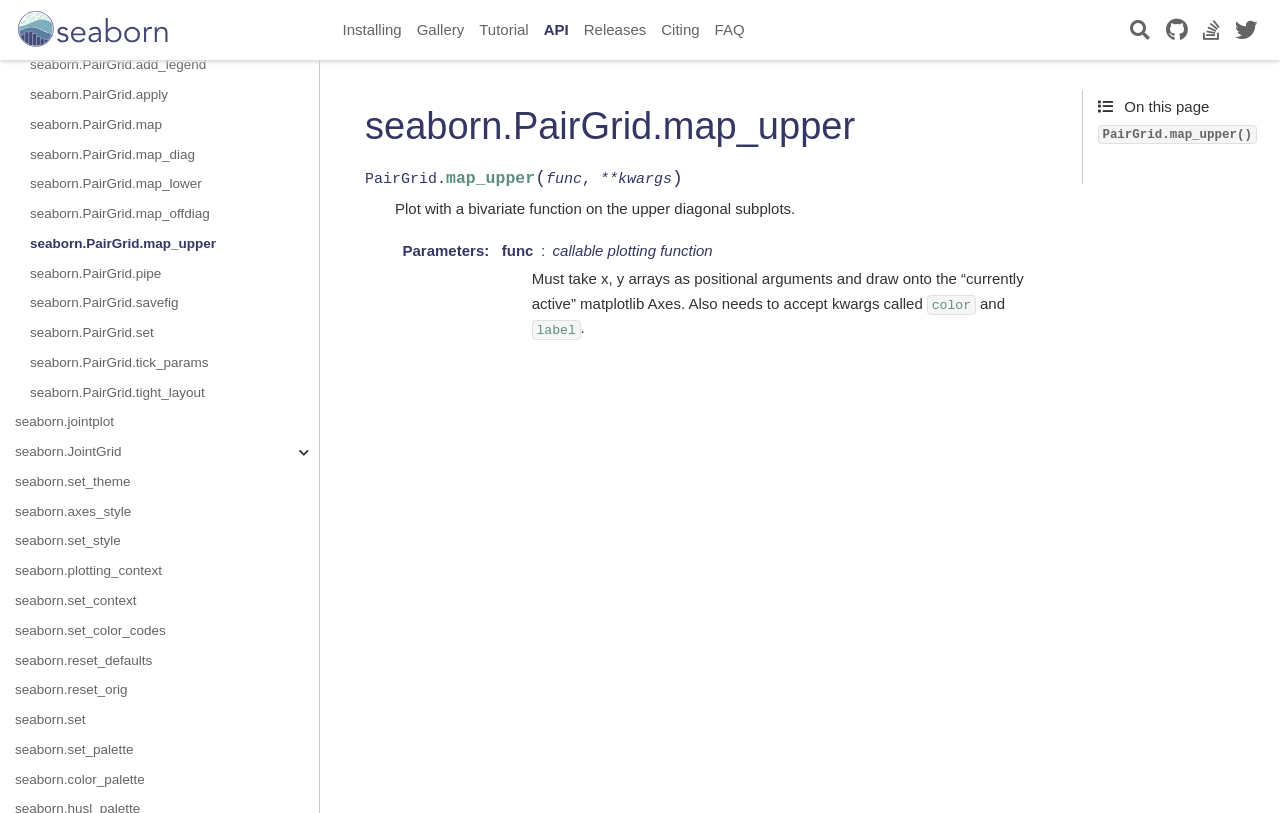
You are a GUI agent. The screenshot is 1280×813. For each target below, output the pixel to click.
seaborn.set (50, 719)
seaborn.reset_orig (71, 689)
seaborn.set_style (68, 540)
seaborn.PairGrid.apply (99, 94)
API (556, 29)
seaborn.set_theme (73, 481)
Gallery (441, 29)
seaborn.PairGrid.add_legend (118, 64)
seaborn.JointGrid (68, 451)
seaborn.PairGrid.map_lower (116, 183)
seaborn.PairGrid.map (96, 124)
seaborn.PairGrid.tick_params (119, 362)
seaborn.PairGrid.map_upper (123, 243)
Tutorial (503, 29)
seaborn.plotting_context (88, 570)
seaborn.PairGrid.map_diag (112, 154)
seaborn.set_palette (74, 749)
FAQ (730, 29)
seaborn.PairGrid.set (92, 332)
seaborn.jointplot (64, 421)
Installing (372, 29)
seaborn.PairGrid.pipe (95, 273)
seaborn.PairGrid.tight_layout (117, 392)
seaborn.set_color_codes (90, 630)
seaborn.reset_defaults (83, 660)
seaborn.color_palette (80, 779)
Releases (615, 29)
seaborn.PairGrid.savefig (104, 302)
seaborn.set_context (76, 600)
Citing (680, 29)
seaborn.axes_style (73, 511)
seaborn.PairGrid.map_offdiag (120, 213)
